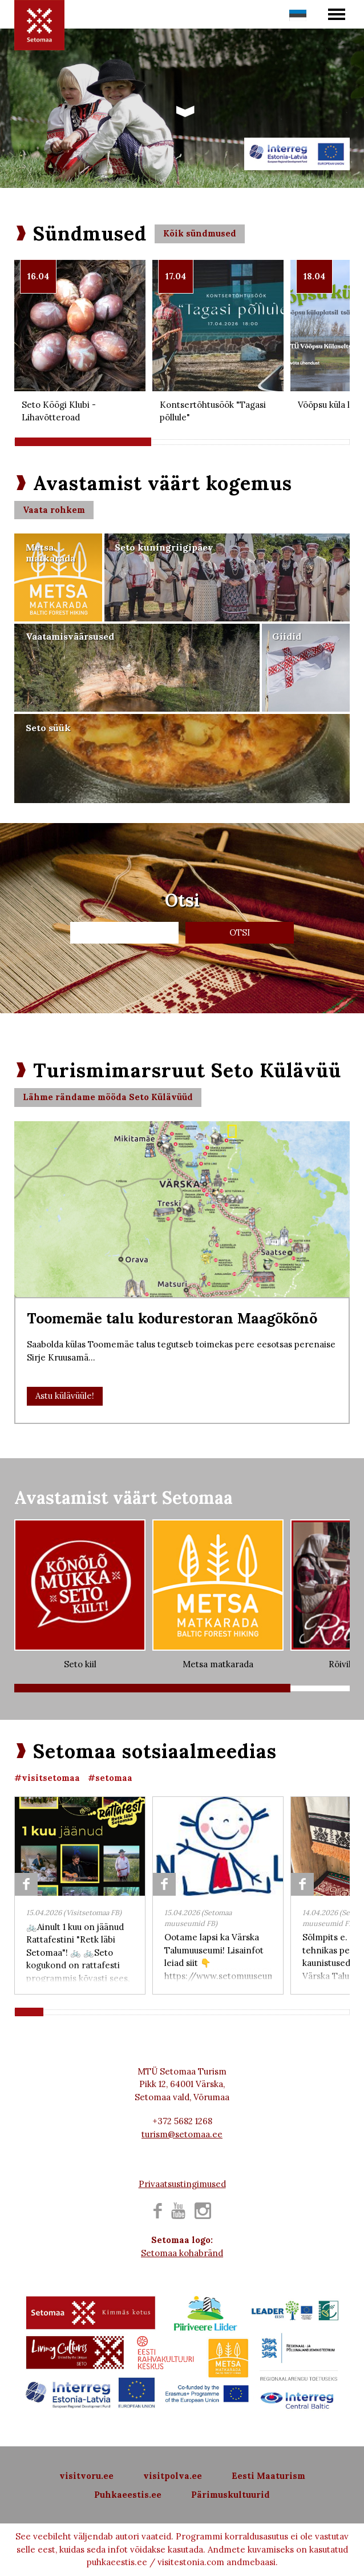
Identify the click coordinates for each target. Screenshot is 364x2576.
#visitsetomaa (47, 1777)
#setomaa (110, 1777)
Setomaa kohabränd (182, 2253)
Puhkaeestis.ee (127, 2494)
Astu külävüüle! (64, 1395)
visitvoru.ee (86, 2475)
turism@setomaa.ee (182, 2134)
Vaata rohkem (54, 509)
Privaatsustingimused (182, 2183)
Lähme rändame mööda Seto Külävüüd (108, 1097)
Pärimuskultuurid (230, 2494)
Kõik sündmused (199, 233)
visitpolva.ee (172, 2475)
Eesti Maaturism (268, 2475)
